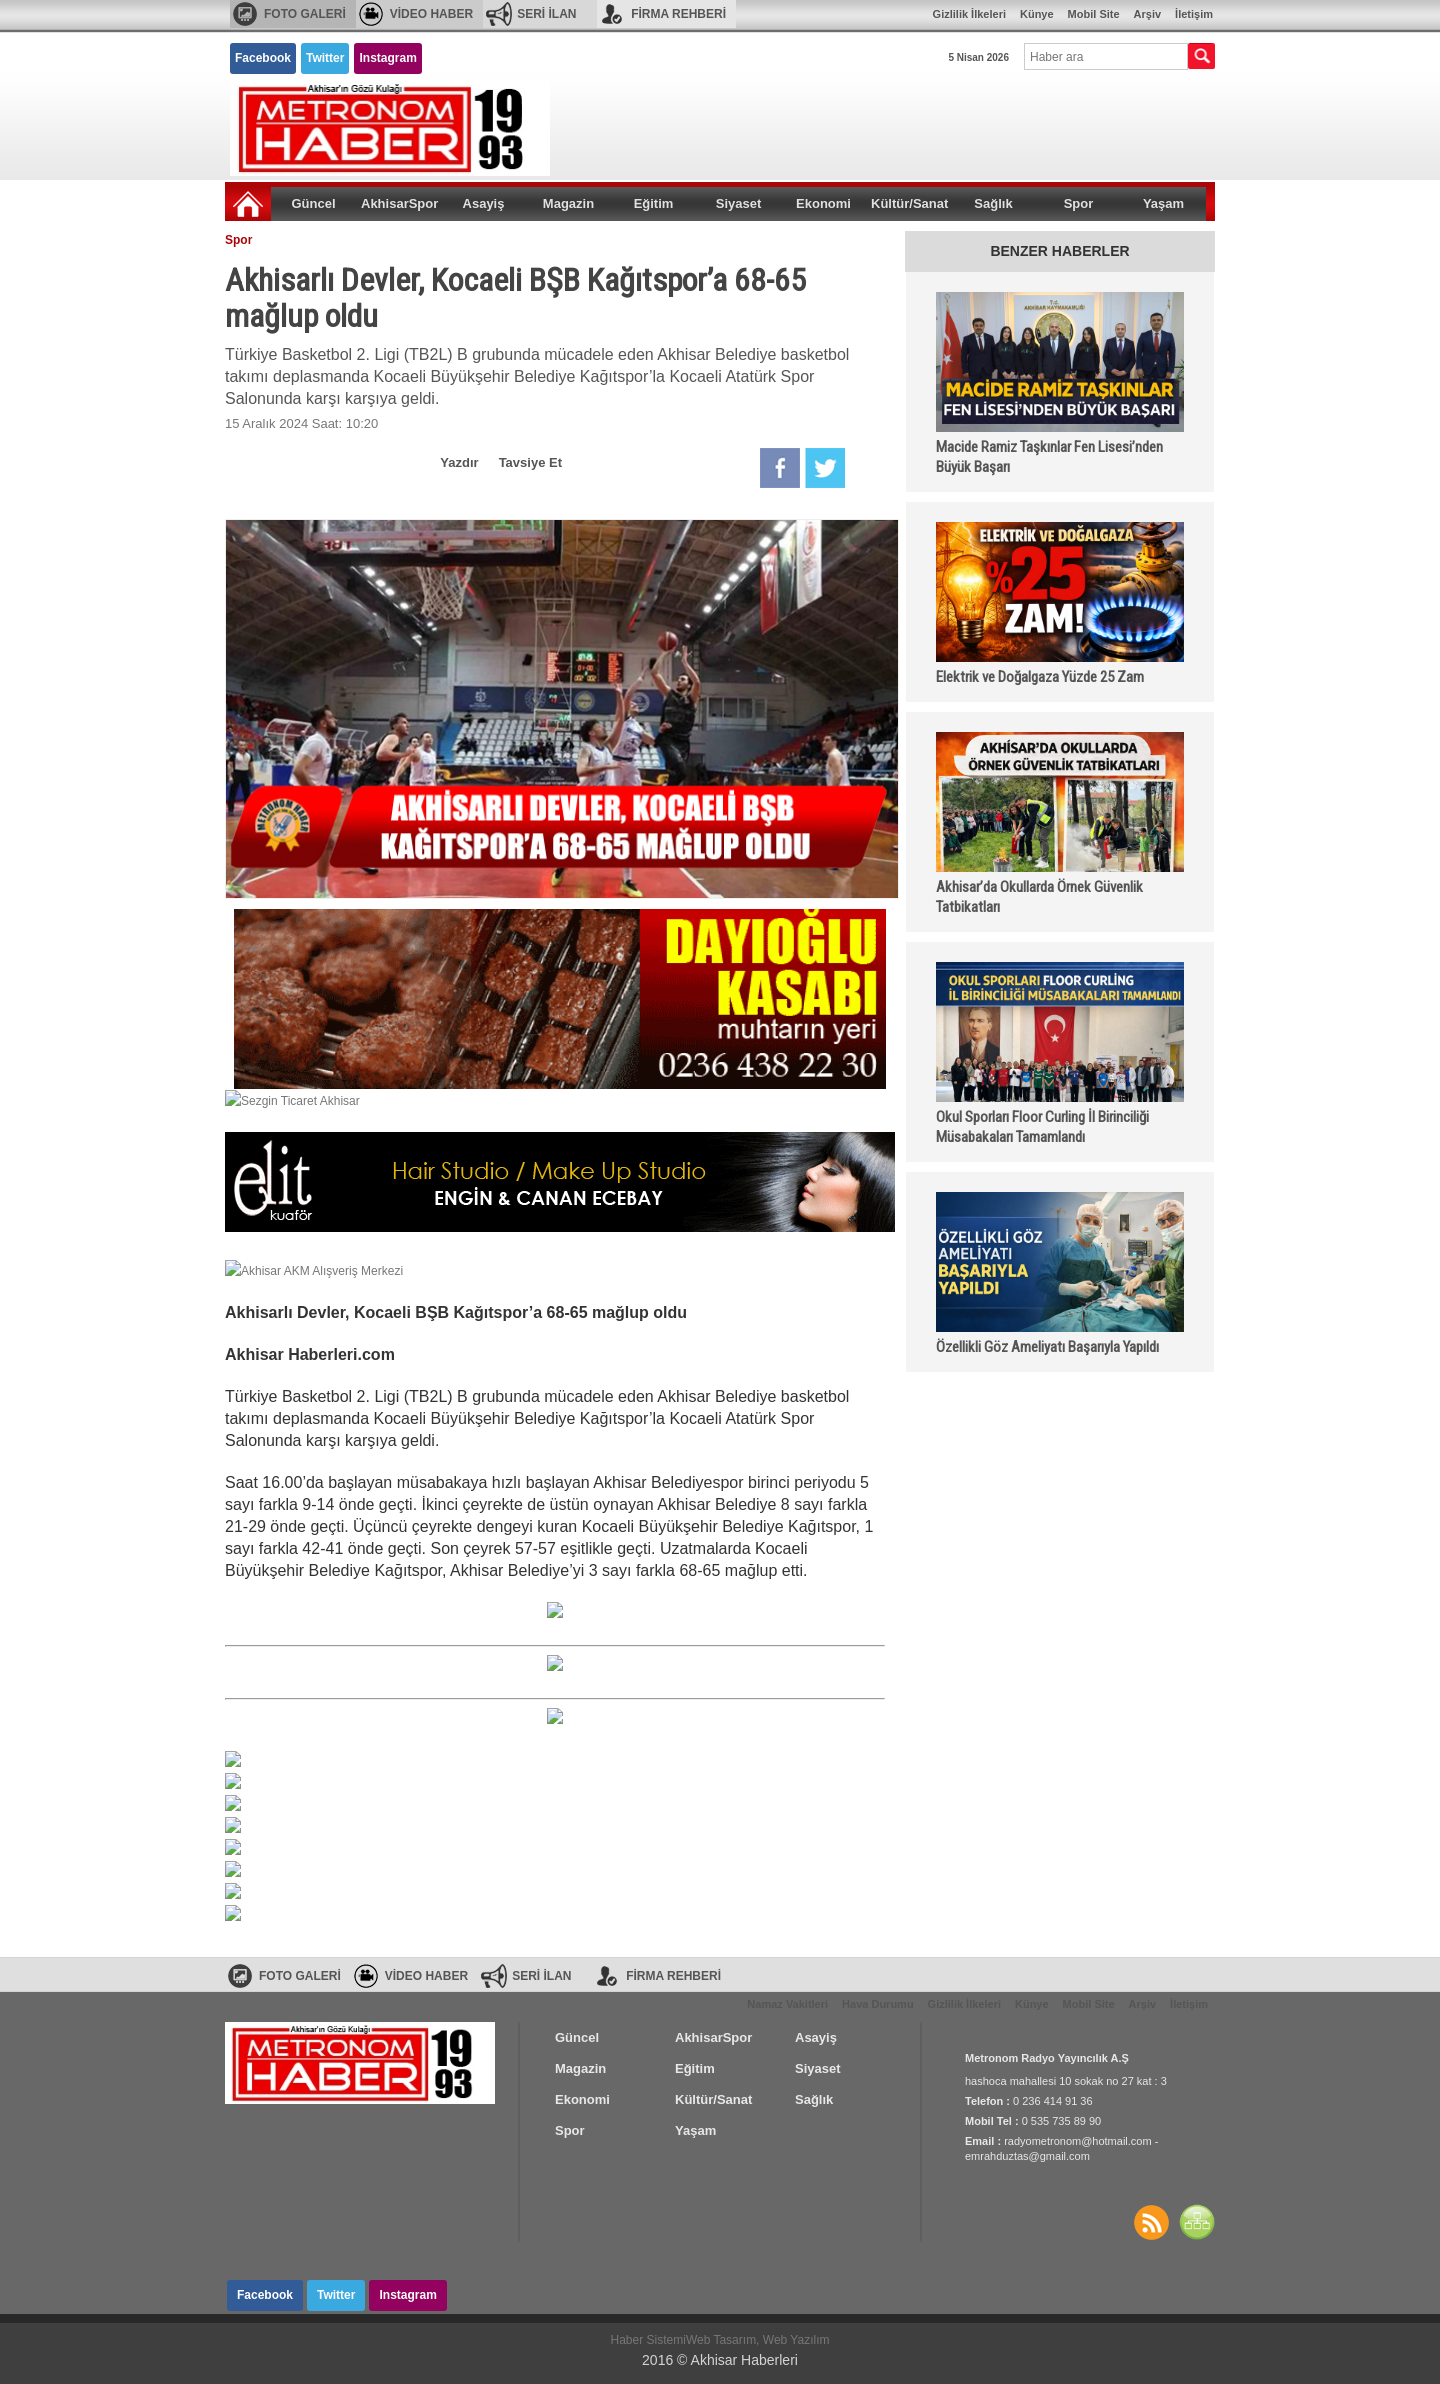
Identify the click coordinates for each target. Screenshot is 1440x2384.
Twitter (325, 58)
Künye (1037, 14)
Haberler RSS (1151, 2222)
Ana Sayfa (248, 204)
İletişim (1194, 14)
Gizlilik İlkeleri (969, 14)
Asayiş (484, 203)
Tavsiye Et (530, 462)
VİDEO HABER (431, 14)
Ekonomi (823, 203)
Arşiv (1148, 14)
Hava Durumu (878, 2004)
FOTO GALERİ (305, 14)
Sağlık (993, 203)
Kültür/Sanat (909, 203)
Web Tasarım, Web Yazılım (758, 2340)
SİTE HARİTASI (1197, 2222)
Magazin (568, 203)
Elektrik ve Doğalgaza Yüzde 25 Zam (1040, 677)
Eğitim (654, 203)
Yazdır (459, 462)
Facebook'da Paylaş (780, 468)
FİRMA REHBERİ (678, 14)
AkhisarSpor (399, 203)
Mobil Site (1094, 14)
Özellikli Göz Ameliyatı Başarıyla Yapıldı (1047, 1347)
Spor (1079, 203)
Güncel (313, 203)
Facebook (263, 58)
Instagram (387, 58)
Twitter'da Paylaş (825, 468)
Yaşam (1163, 203)
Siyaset (739, 203)
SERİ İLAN (546, 14)
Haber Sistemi (648, 2340)
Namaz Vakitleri (787, 2004)
